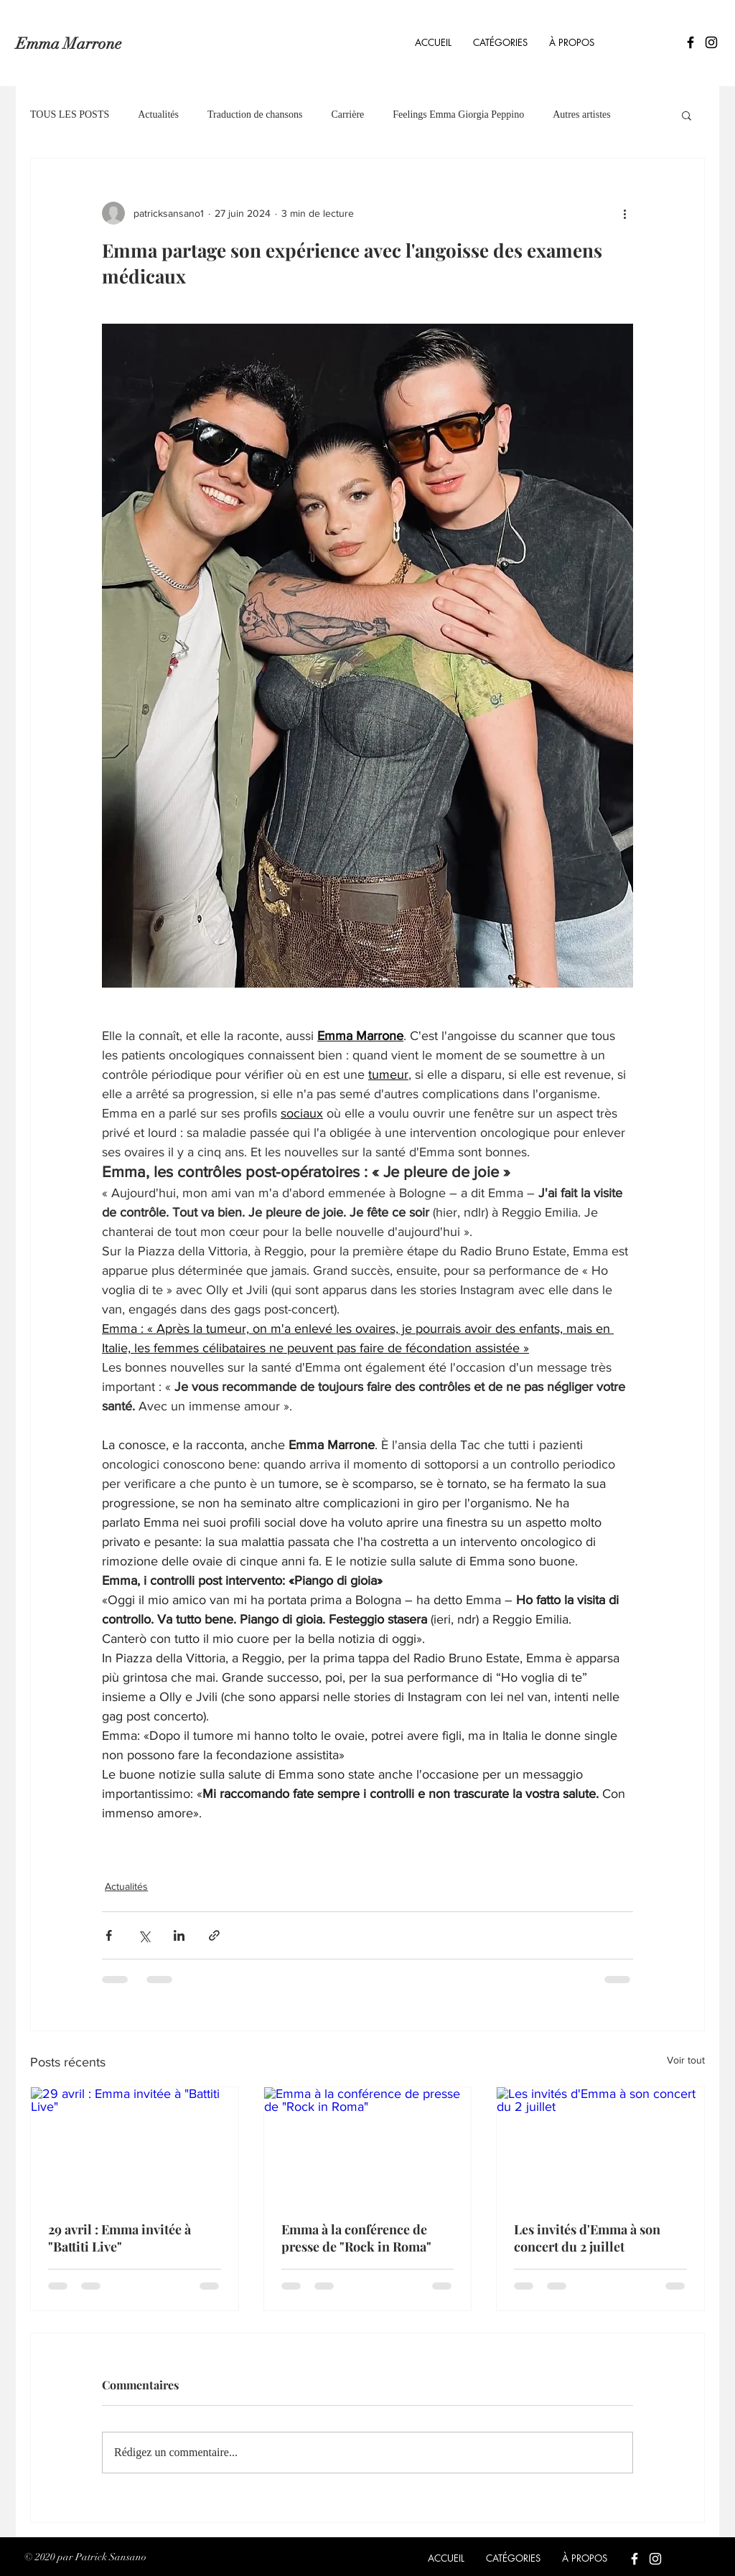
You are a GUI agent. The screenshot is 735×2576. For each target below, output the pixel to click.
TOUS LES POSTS (69, 114)
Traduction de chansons (254, 114)
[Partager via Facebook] (109, 1935)
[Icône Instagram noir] (711, 42)
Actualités (158, 114)
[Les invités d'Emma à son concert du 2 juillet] (600, 2145)
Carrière (347, 114)
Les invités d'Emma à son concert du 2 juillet (587, 2238)
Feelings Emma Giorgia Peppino (458, 114)
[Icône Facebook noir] (690, 42)
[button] (500, 42)
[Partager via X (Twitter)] (144, 1935)
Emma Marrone (68, 43)
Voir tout (686, 2060)
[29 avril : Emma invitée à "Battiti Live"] (134, 2145)
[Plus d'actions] (624, 213)
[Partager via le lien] (214, 1935)
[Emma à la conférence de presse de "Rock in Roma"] (368, 2145)
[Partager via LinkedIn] (179, 1935)
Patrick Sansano (110, 2557)
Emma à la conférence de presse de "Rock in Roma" (356, 2238)
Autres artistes (581, 114)
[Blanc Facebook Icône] (634, 2559)
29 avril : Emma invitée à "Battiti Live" (119, 2238)
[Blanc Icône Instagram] (655, 2559)
